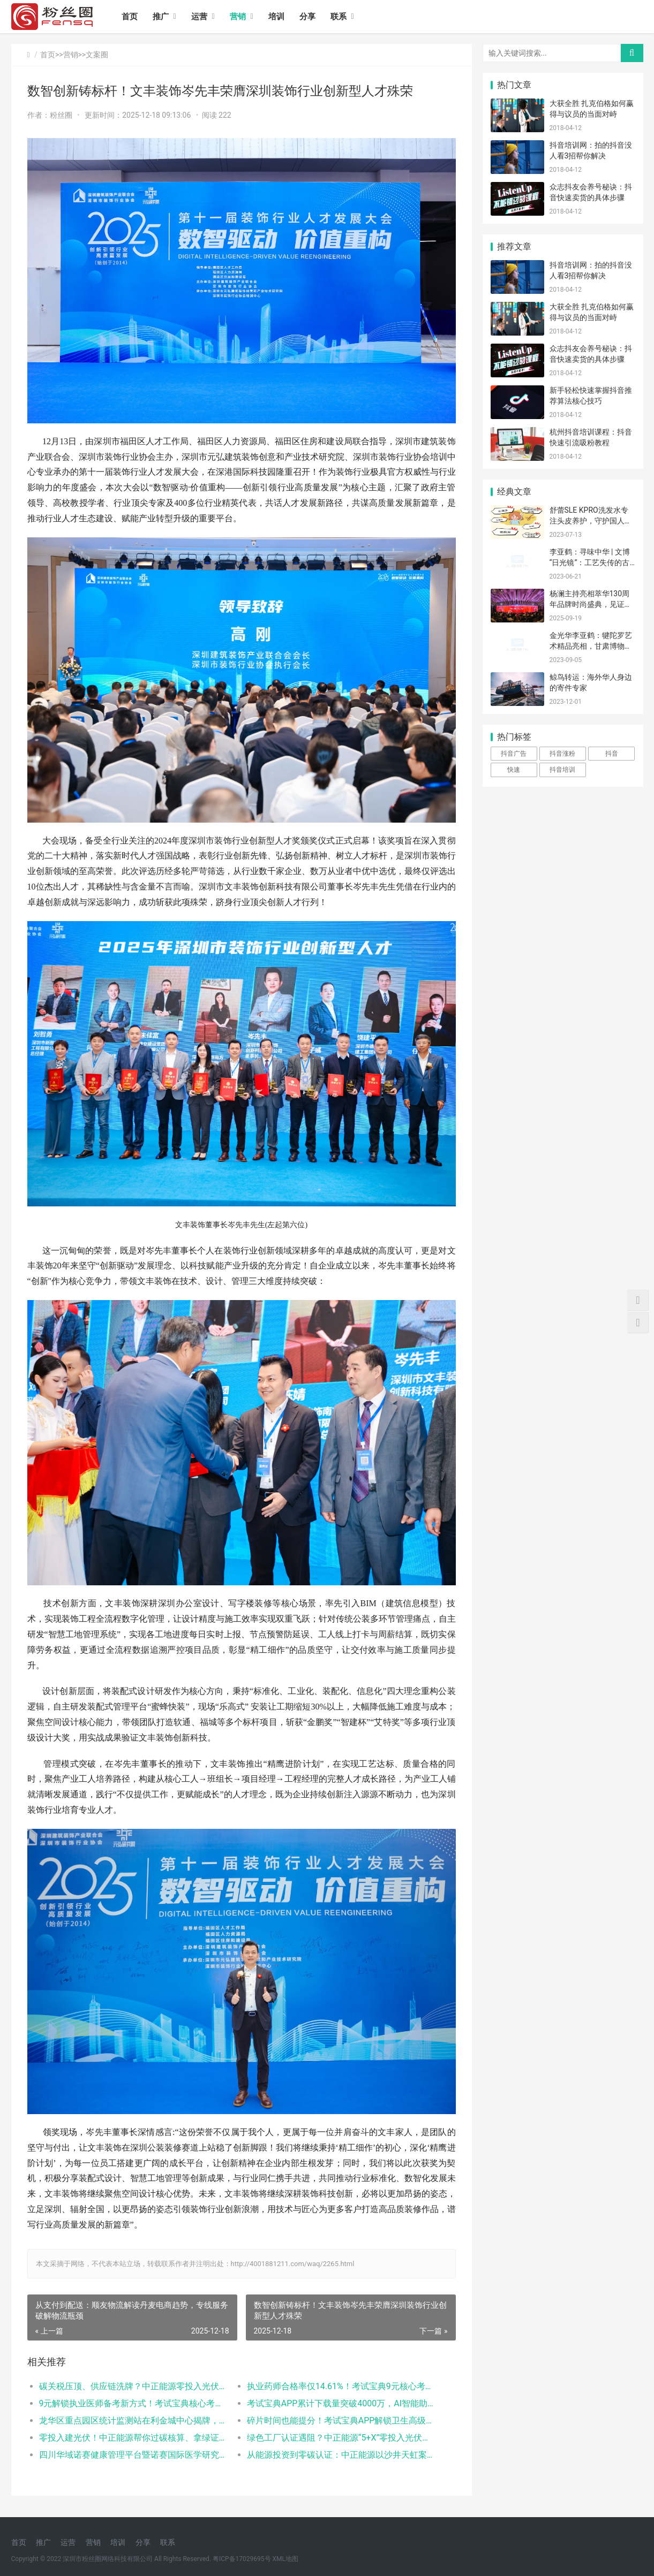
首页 (130, 16)
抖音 (611, 753)
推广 (161, 16)
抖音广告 (514, 753)
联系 (338, 16)
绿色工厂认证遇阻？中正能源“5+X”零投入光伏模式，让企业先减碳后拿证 (340, 2438)
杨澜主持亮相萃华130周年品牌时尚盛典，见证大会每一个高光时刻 (591, 604)
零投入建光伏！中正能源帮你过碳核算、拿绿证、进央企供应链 (132, 2438)
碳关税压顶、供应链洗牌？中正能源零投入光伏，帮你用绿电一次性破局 (132, 2386)
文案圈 (97, 54)
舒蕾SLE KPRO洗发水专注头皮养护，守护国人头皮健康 (591, 520)
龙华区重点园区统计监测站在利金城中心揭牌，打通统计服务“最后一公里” (132, 2420)
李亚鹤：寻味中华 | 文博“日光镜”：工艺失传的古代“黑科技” (590, 562)
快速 (513, 769)
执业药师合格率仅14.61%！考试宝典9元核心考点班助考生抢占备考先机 (340, 2386)
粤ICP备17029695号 (242, 2559)
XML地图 (285, 2559)
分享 (307, 16)
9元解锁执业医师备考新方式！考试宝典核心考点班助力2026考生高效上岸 (132, 2403)
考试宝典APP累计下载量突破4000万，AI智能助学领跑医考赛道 (340, 2403)
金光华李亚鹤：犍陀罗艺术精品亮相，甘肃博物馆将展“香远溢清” (591, 645)
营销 (238, 16)
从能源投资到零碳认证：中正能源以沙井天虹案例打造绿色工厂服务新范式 (340, 2455)
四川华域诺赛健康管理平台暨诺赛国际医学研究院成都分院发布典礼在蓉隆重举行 (132, 2455)
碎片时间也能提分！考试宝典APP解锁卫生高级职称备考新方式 (340, 2420)
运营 (199, 16)
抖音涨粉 (562, 753)
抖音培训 (562, 769)
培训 (276, 16)
